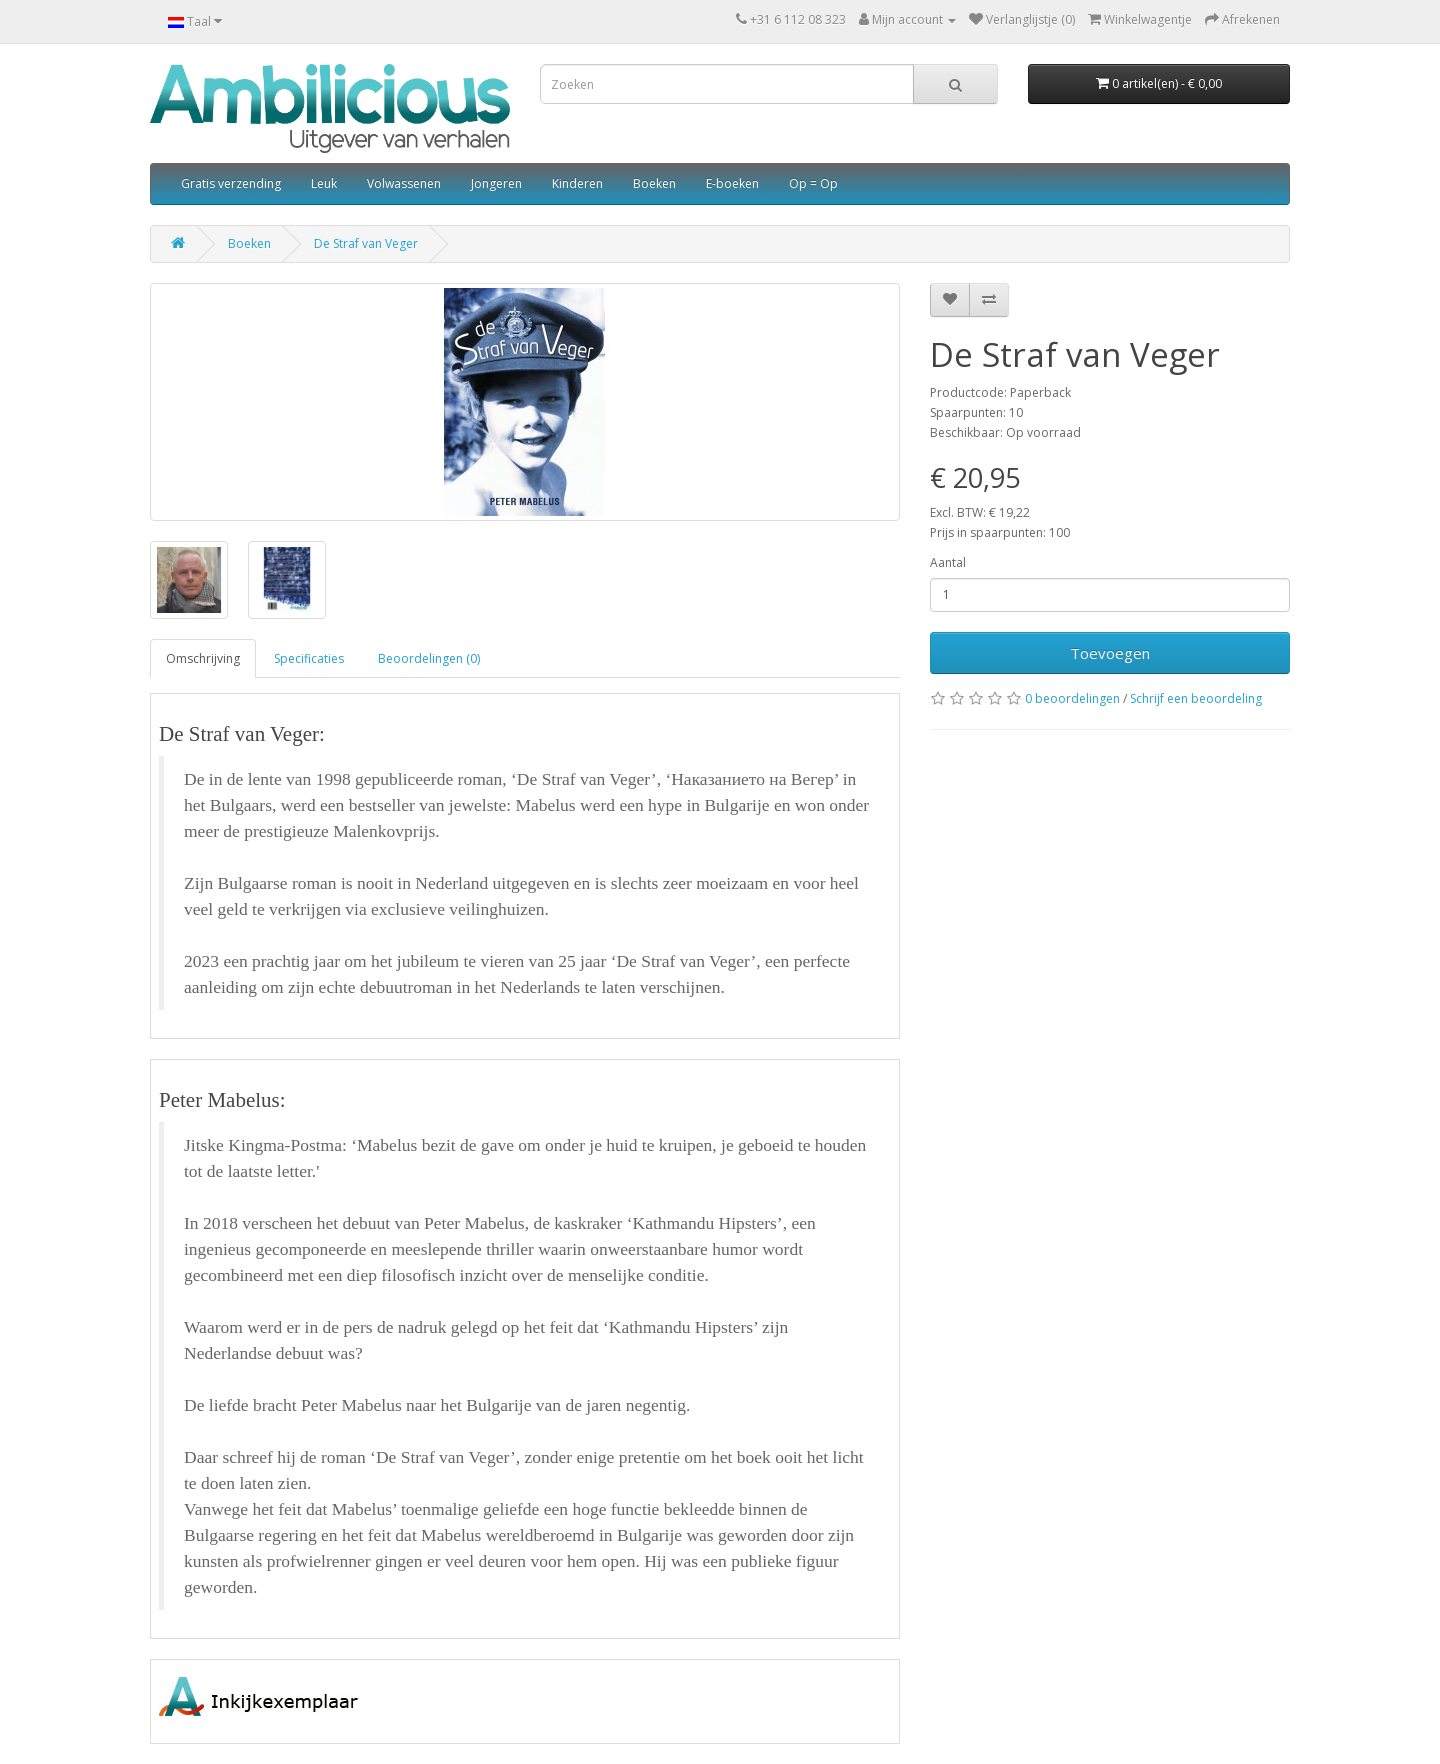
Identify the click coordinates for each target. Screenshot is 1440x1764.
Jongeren (496, 183)
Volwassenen (404, 183)
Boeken (654, 183)
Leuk (324, 183)
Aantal (948, 562)
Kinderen (577, 183)
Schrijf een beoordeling (1196, 698)
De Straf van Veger (366, 243)
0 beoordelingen (1072, 698)
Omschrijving (203, 658)
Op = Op (813, 183)
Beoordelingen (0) (429, 658)
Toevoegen (1110, 653)
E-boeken (732, 183)
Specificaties (309, 658)
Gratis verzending (231, 183)
